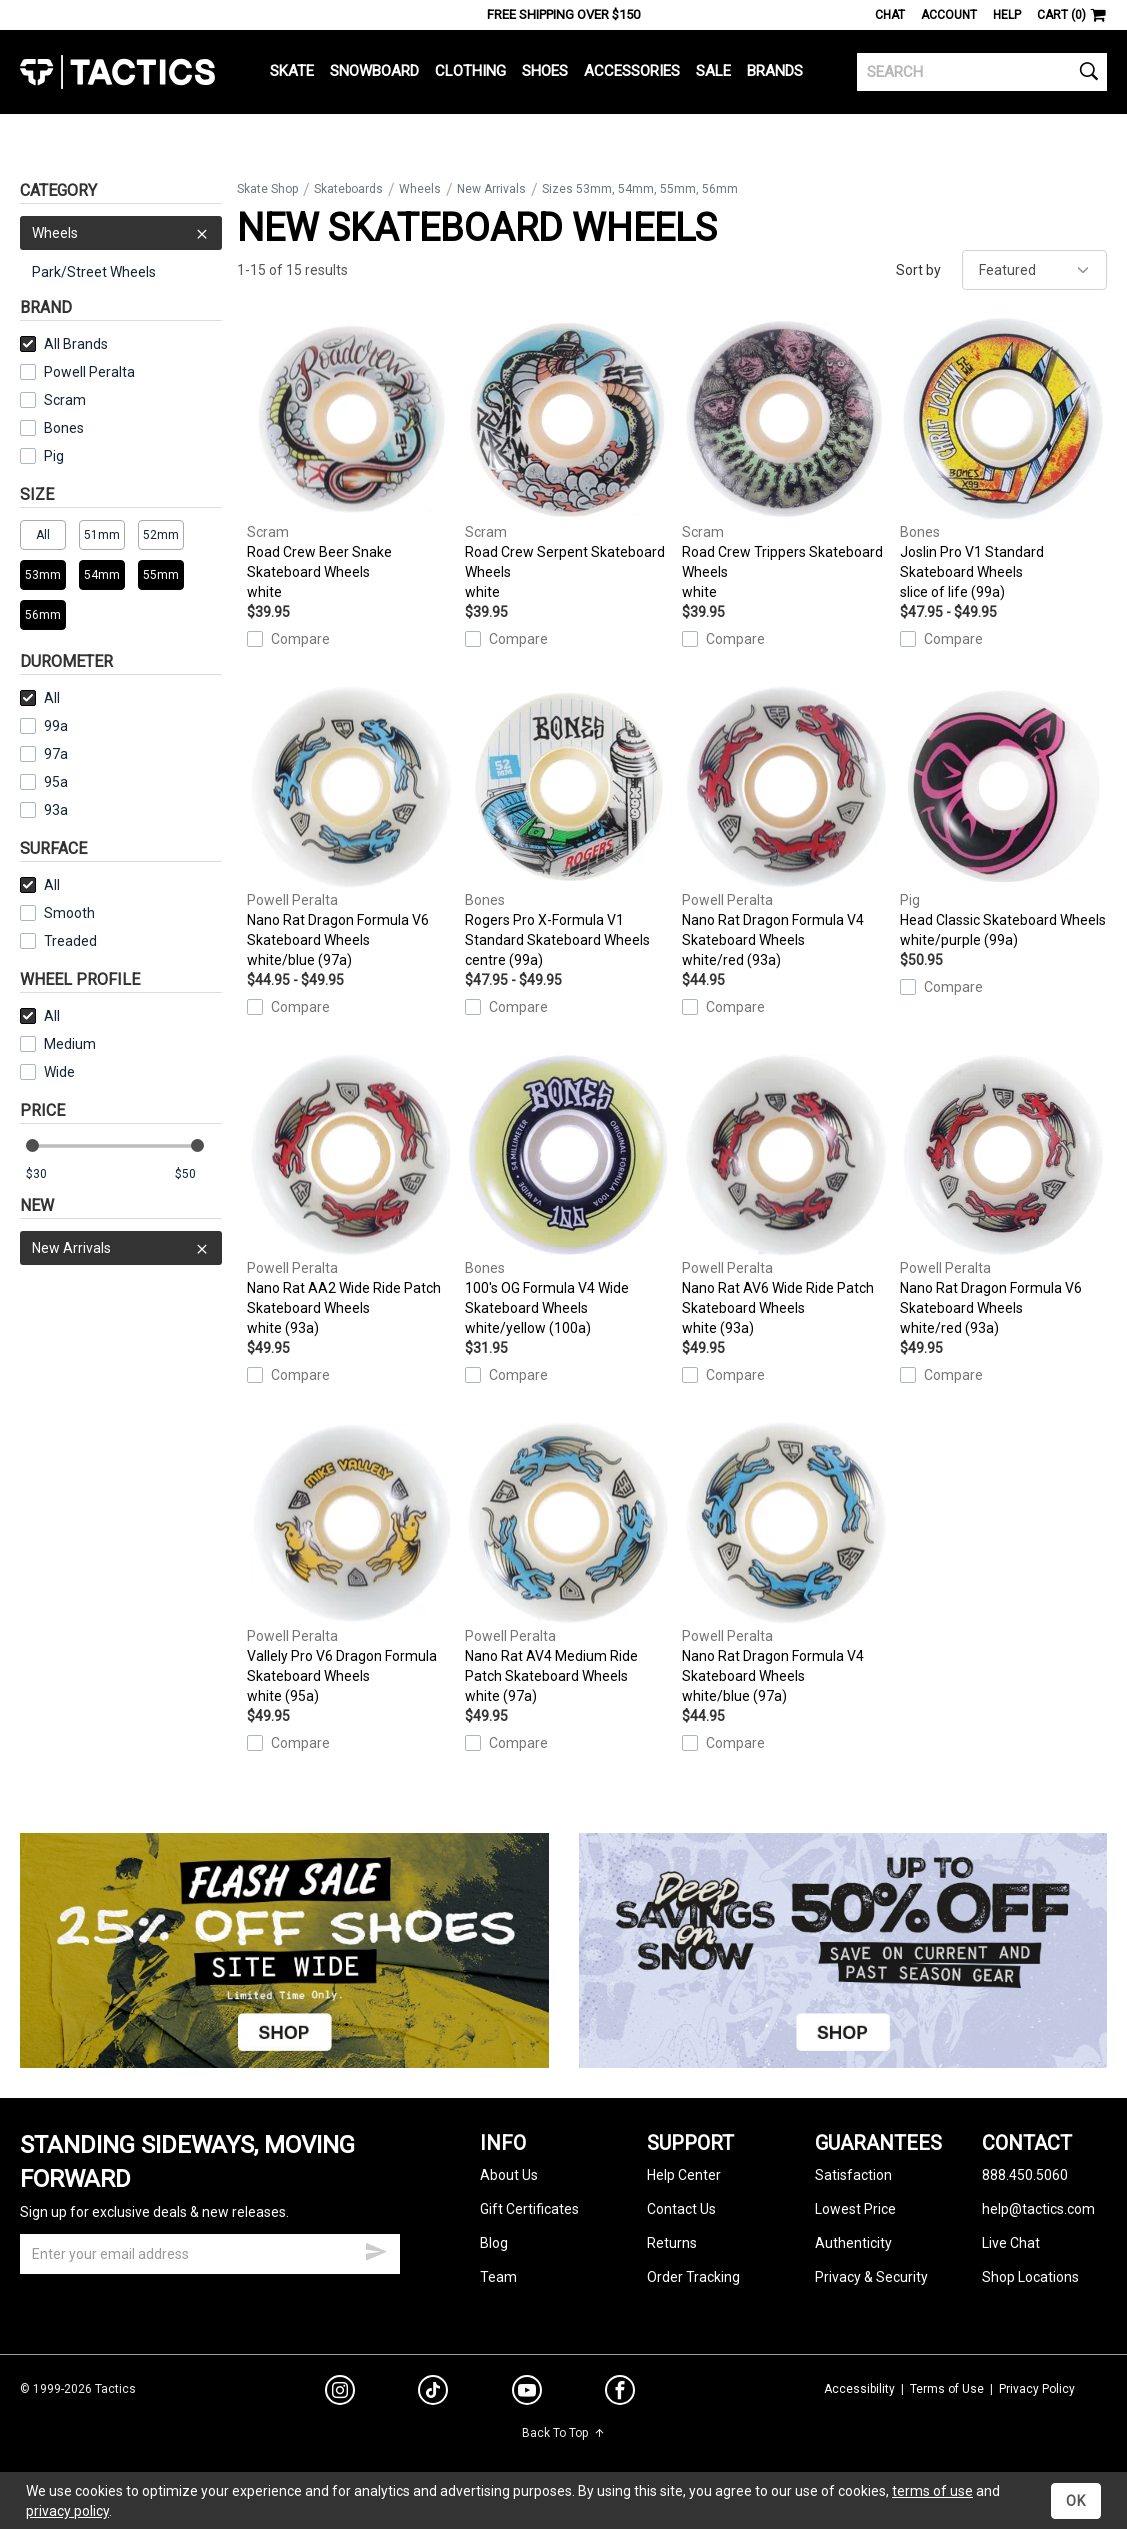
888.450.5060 (1025, 2175)
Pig (42, 456)
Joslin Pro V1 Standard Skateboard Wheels (1003, 459)
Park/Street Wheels (94, 272)
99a (44, 726)
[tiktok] (433, 2393)
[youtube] (527, 2394)
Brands (775, 71)
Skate (292, 71)
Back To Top (563, 2433)
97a (44, 754)
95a (44, 782)
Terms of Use (947, 2389)
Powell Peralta (77, 372)
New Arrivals (121, 1248)
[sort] (1034, 270)
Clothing (470, 71)
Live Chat (1011, 2243)
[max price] (198, 1174)
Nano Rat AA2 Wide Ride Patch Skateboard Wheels (350, 1195)
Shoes (545, 71)
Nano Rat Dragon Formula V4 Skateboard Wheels (785, 827)
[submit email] (376, 2249)
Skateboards (348, 189)
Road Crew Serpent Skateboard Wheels (568, 459)
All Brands (64, 344)
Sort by (918, 270)
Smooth (57, 913)
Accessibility (859, 2389)
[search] (982, 72)
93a (44, 810)
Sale (713, 71)
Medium (58, 1044)
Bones (52, 428)
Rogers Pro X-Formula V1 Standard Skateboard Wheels (568, 827)
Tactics (117, 72)
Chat (890, 15)
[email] (210, 2254)
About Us (509, 2175)
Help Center (684, 2175)
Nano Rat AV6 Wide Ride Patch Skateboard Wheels (785, 1195)
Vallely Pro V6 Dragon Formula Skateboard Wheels (350, 1563)
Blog (494, 2243)
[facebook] (620, 2394)
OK (1076, 2501)
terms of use (932, 2491)
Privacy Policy (1037, 2389)
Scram (53, 400)
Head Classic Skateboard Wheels (1003, 817)
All (40, 698)
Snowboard (374, 71)
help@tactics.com (1038, 2209)
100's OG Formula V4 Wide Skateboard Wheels (568, 1195)
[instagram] (340, 2393)
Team (498, 2277)
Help (1007, 15)
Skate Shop (267, 189)
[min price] (49, 1174)
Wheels (121, 233)
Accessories (632, 71)
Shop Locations (1030, 2277)
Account (949, 15)
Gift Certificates (529, 2209)
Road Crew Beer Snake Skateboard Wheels (350, 459)
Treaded (58, 941)
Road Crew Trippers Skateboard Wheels (785, 459)
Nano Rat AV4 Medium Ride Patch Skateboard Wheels (568, 1563)
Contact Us (681, 2209)
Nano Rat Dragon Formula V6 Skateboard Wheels (350, 827)
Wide (47, 1072)
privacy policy (67, 2511)
